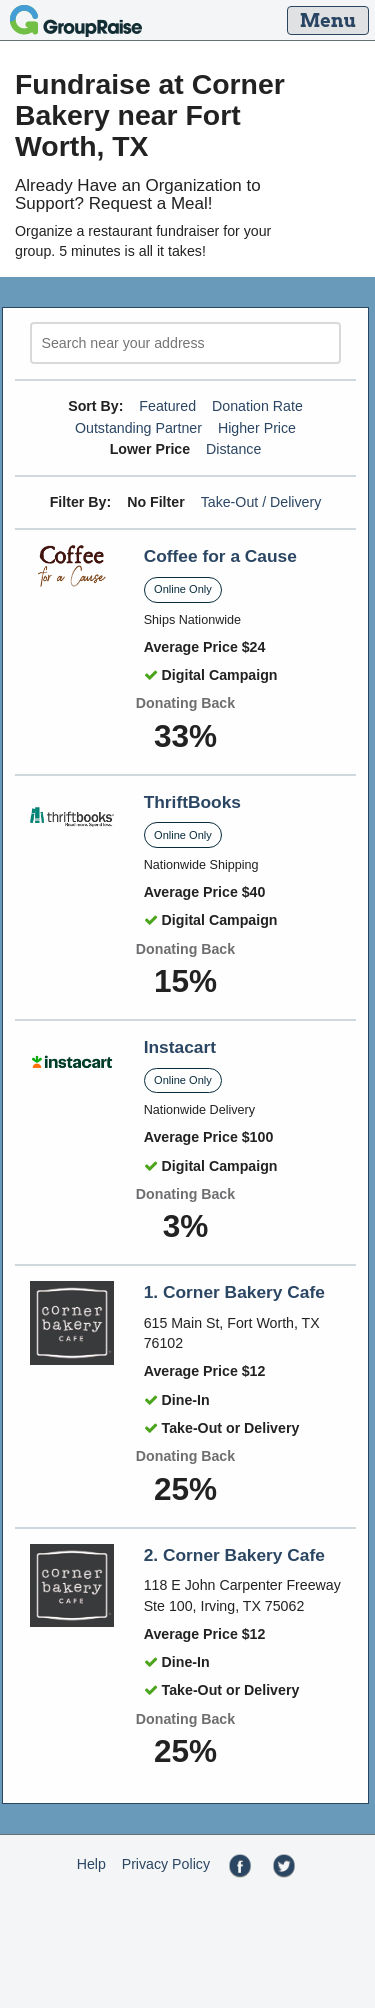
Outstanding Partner (138, 428)
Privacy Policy (166, 1864)
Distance (233, 449)
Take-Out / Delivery (261, 502)
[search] (185, 343)
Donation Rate (257, 406)
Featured (167, 406)
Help (91, 1864)
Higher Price (257, 428)
